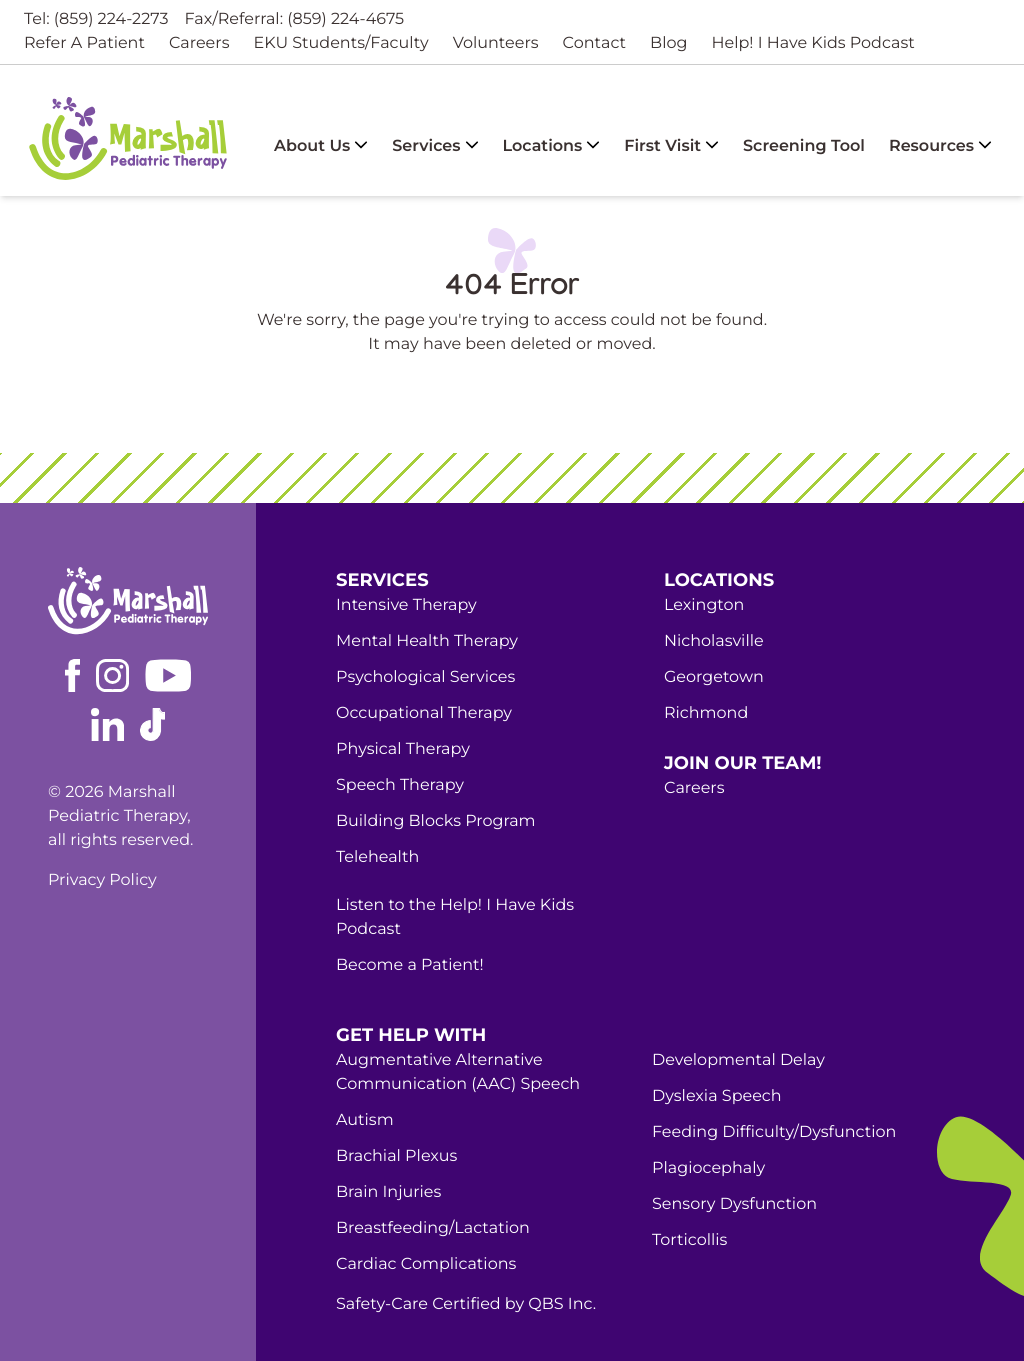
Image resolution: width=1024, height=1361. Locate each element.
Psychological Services (425, 677)
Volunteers (496, 43)
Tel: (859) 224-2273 (96, 19)
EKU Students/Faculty (340, 43)
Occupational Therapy (424, 713)
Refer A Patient (84, 43)
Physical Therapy (403, 749)
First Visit (671, 146)
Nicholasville (714, 641)
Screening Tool (804, 146)
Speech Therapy (400, 785)
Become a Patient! (410, 965)
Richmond (706, 713)
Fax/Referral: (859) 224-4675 (295, 19)
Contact (595, 43)
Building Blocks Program (436, 821)
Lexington (704, 605)
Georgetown (714, 677)
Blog (668, 43)
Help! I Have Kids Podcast (812, 43)
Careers (199, 43)
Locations (552, 146)
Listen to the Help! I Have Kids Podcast (455, 917)
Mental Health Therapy (427, 641)
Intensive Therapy (406, 605)
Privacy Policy (102, 880)
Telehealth (377, 857)
